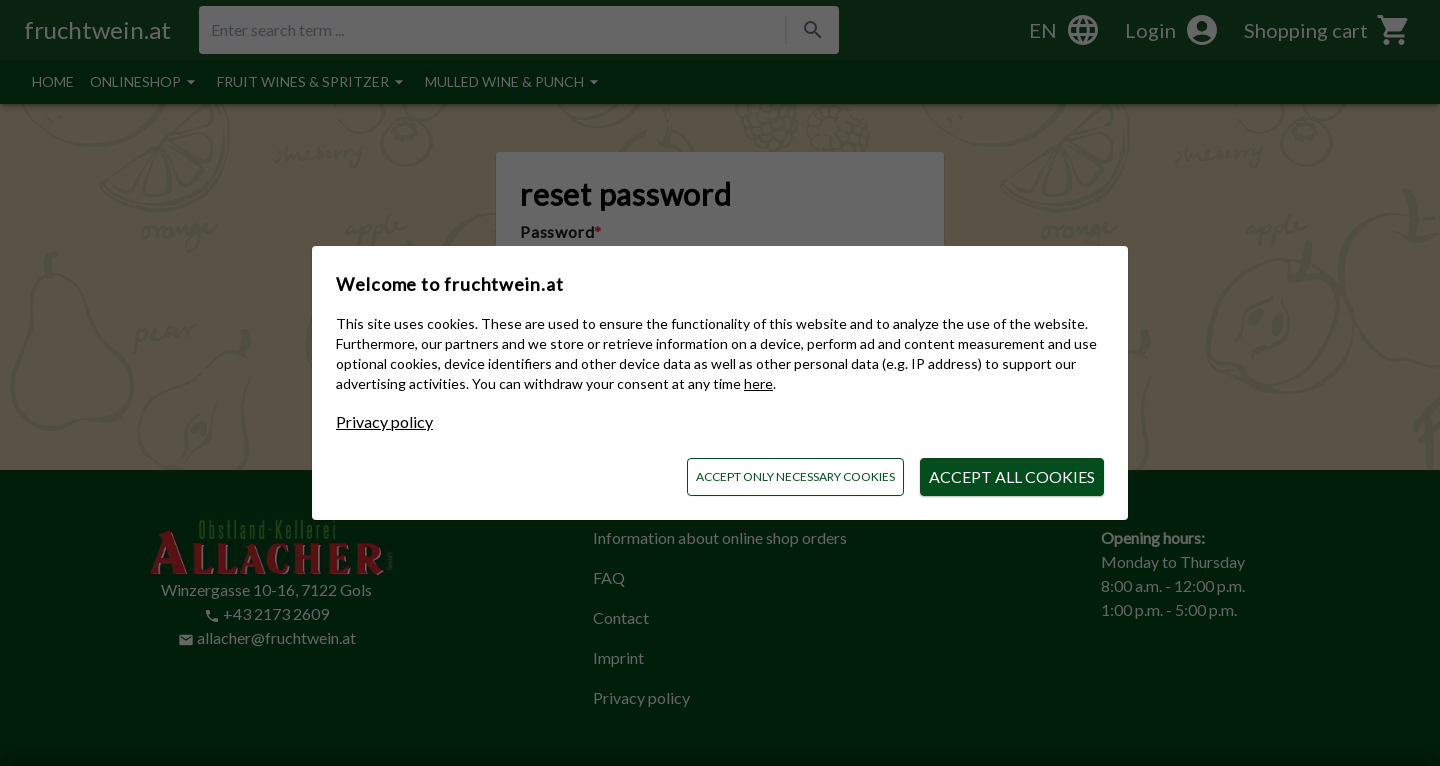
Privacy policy (384, 421)
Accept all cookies (1012, 476)
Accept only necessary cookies (795, 476)
